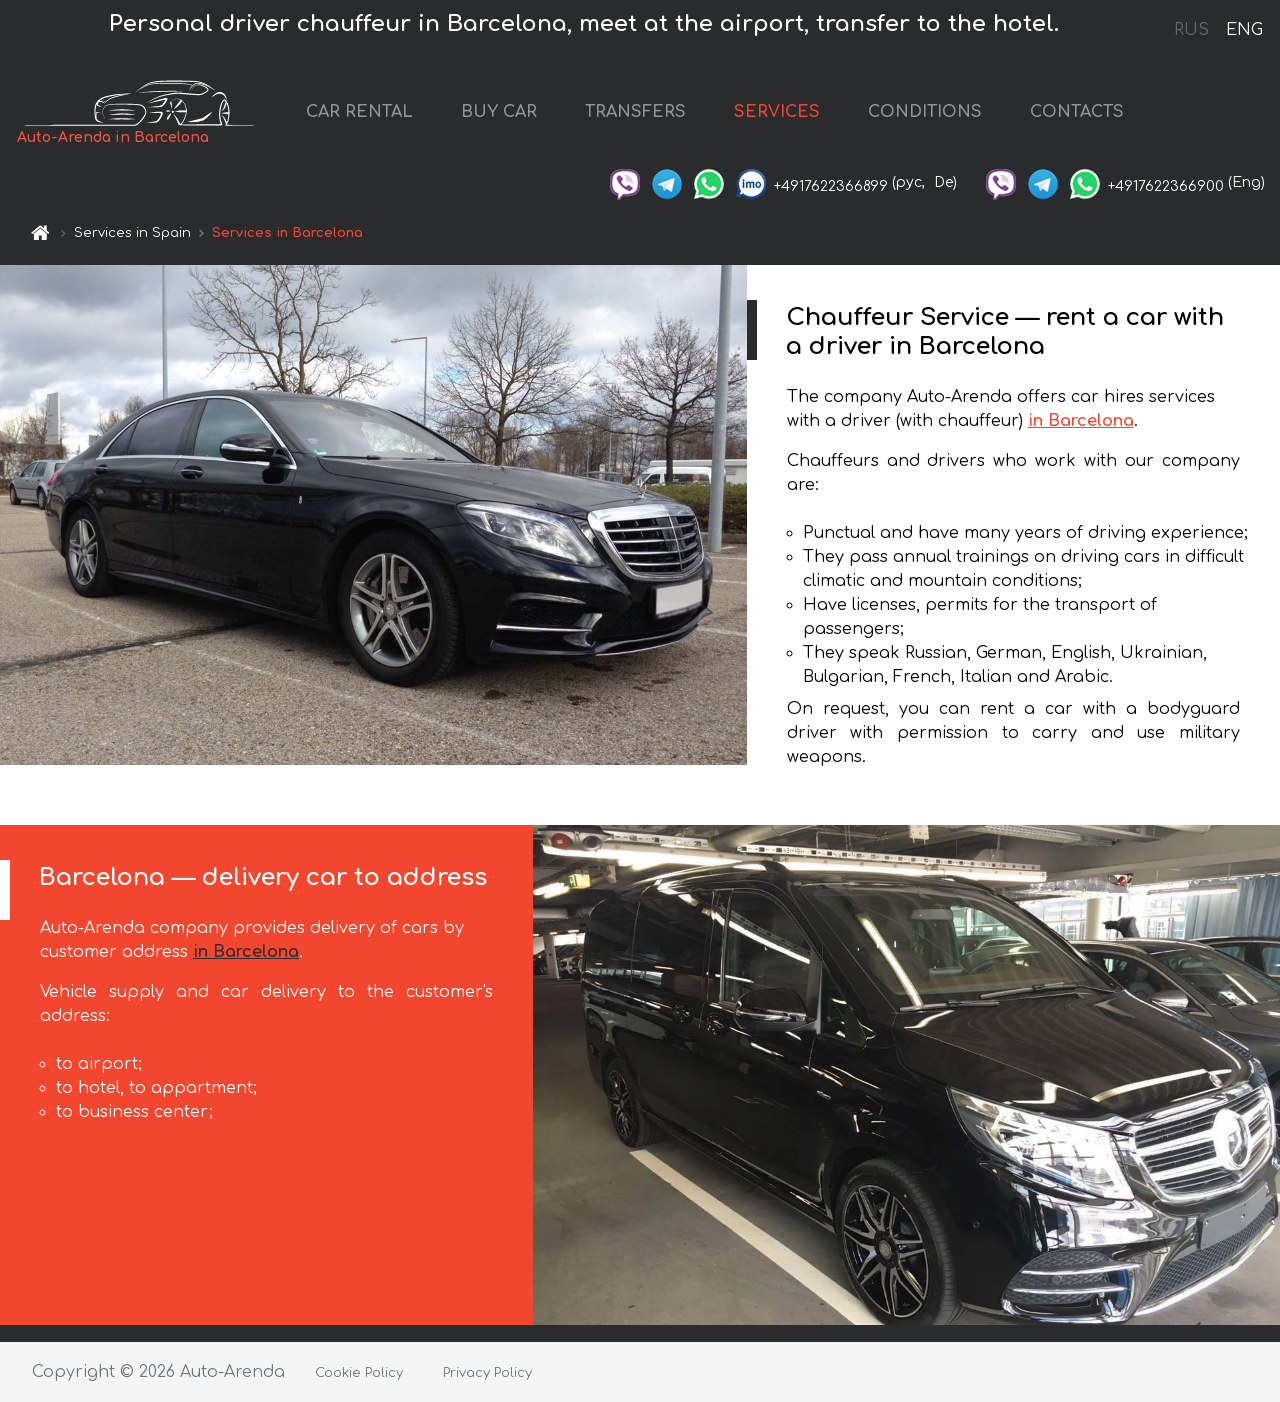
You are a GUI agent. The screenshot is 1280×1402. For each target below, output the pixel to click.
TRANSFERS (635, 112)
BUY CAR (499, 112)
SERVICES (777, 112)
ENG (1244, 30)
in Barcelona (1081, 421)
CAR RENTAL (359, 112)
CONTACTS (1077, 112)
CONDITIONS (925, 112)
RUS (1191, 30)
